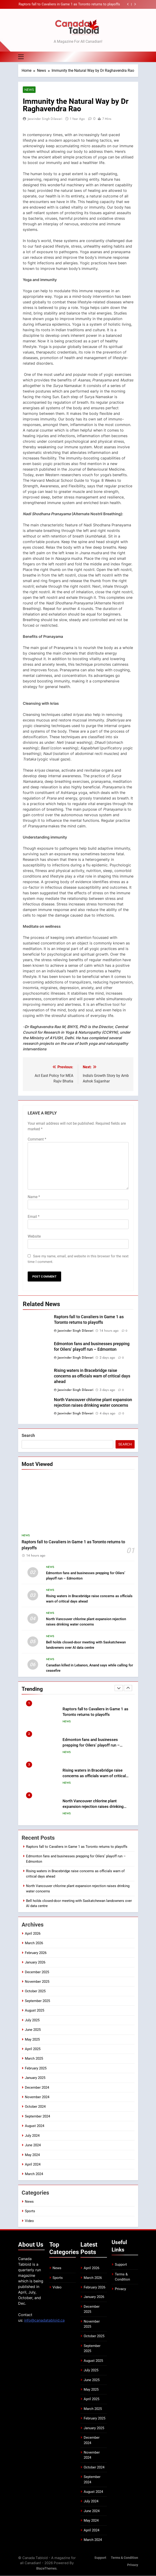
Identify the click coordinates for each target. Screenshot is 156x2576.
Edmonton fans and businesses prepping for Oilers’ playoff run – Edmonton (91, 1745)
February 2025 (35, 2068)
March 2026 (34, 1943)
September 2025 (37, 2001)
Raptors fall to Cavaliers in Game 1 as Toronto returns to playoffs (69, 4)
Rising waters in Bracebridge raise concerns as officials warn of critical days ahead (92, 1376)
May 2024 (32, 2155)
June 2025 (33, 2030)
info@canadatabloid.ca (44, 2320)
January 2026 (35, 1962)
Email (34, 1217)
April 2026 (32, 1934)
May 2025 (32, 2039)
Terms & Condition (124, 2558)
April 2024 (32, 2165)
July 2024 (32, 2136)
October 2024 (35, 2107)
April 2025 (32, 2049)
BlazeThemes (46, 2568)
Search (28, 1435)
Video (29, 2221)
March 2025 (34, 2059)
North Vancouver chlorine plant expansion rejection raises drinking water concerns (93, 1807)
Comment (37, 1139)
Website (34, 1236)
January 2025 (35, 2078)
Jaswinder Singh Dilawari (45, 119)
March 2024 (34, 2174)
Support (121, 2265)
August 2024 (34, 2126)
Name (34, 1197)
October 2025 (35, 1991)
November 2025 (37, 1982)
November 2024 (37, 2097)
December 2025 (37, 1972)
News (29, 90)
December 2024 (37, 2087)
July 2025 (32, 2020)
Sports (30, 2211)
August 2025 (34, 2011)
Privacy (120, 2289)
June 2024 (33, 2145)
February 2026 (35, 1953)
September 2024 (37, 2116)
